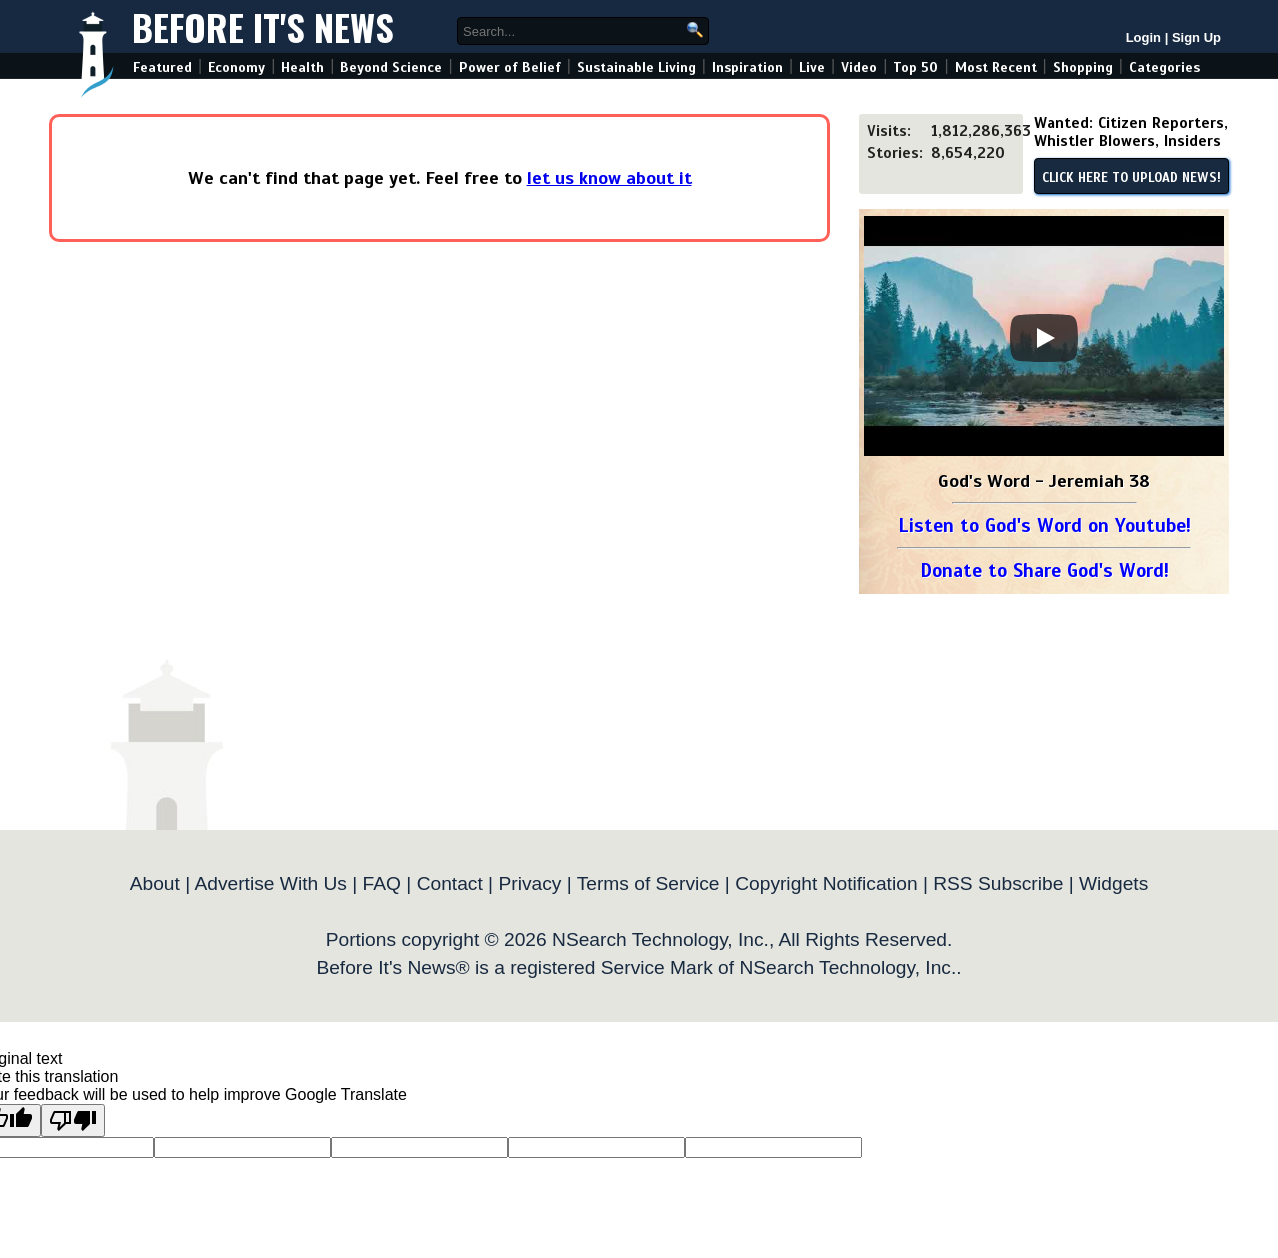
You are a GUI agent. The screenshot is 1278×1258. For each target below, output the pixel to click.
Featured (162, 67)
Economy (236, 67)
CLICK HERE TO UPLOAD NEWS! (1131, 178)
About (155, 883)
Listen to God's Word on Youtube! (1044, 525)
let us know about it (609, 178)
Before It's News (263, 26)
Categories (1164, 67)
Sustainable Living (636, 67)
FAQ (382, 883)
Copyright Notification (826, 883)
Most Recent (996, 67)
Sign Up (1196, 37)
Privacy (529, 883)
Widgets (1113, 883)
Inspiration (747, 67)
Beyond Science (391, 67)
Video (859, 67)
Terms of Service (648, 883)
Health (302, 67)
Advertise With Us (270, 883)
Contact (450, 883)
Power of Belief (510, 67)
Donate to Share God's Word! (1044, 570)
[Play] (1044, 338)
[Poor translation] (73, 1120)
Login (1143, 37)
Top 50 (915, 67)
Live (812, 67)
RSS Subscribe (998, 883)
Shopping (1083, 67)
